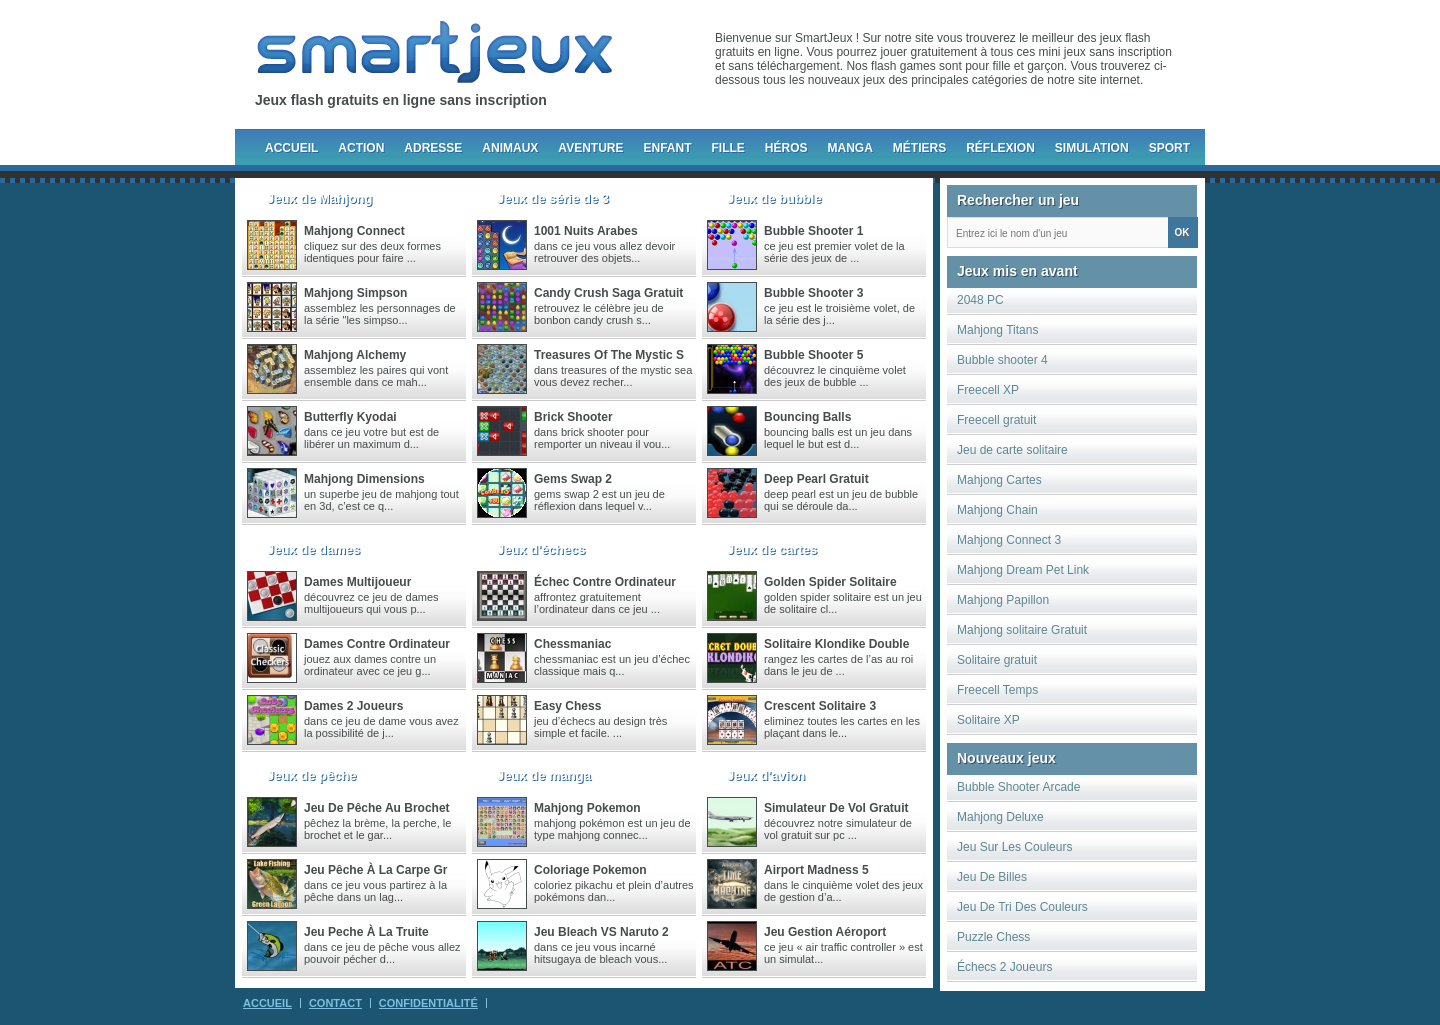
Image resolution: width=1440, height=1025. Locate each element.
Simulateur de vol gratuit (836, 808)
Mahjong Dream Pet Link (1023, 570)
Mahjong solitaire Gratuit (1022, 630)
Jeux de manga (544, 775)
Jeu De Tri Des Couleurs (1022, 907)
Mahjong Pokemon (587, 808)
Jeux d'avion (766, 775)
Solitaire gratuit (997, 660)
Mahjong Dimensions (364, 479)
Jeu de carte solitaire (1012, 450)
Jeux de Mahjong (319, 198)
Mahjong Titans (997, 330)
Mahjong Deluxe (1000, 817)
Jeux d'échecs (541, 549)
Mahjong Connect (354, 231)
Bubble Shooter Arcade (1018, 787)
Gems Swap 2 (573, 479)
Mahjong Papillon (1003, 600)
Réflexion (1000, 148)
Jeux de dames (313, 549)
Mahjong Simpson (355, 293)
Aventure (590, 148)
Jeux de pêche (312, 775)
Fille (727, 148)
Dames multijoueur (357, 582)
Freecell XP (988, 390)
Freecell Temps (997, 690)
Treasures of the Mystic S (609, 355)
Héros (786, 148)
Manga (850, 148)
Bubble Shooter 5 (813, 355)
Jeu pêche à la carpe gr (375, 870)
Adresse (433, 148)
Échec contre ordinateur (605, 582)
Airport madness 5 (816, 870)
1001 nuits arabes (586, 231)
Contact (335, 1003)
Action (361, 148)
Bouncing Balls (807, 417)
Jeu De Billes (992, 877)
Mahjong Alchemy (355, 355)
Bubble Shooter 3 (813, 293)
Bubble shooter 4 (1002, 360)
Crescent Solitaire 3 (820, 706)
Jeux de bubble (774, 198)
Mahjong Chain (997, 510)
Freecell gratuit (996, 420)
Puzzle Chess (993, 937)
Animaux (510, 148)
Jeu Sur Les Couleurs (1014, 847)
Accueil (291, 148)
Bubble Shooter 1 (813, 231)
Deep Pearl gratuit (816, 479)
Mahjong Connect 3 (1009, 540)
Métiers (919, 148)
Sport (1169, 148)
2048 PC (980, 300)
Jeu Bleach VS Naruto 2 (601, 932)
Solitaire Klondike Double (836, 644)
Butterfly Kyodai (350, 417)
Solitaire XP (988, 720)
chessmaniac (572, 644)
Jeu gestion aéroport (825, 932)
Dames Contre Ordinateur (377, 644)
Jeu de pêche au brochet (377, 808)
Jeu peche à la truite (366, 932)
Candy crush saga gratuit (608, 293)
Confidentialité (428, 1003)
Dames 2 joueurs (353, 706)
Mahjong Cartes (999, 480)
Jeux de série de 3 (553, 198)
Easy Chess (567, 706)
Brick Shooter (573, 417)
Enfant (667, 148)
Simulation (1092, 148)
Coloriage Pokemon (590, 870)
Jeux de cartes (772, 549)
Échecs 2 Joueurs (1004, 967)
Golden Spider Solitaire (830, 582)
